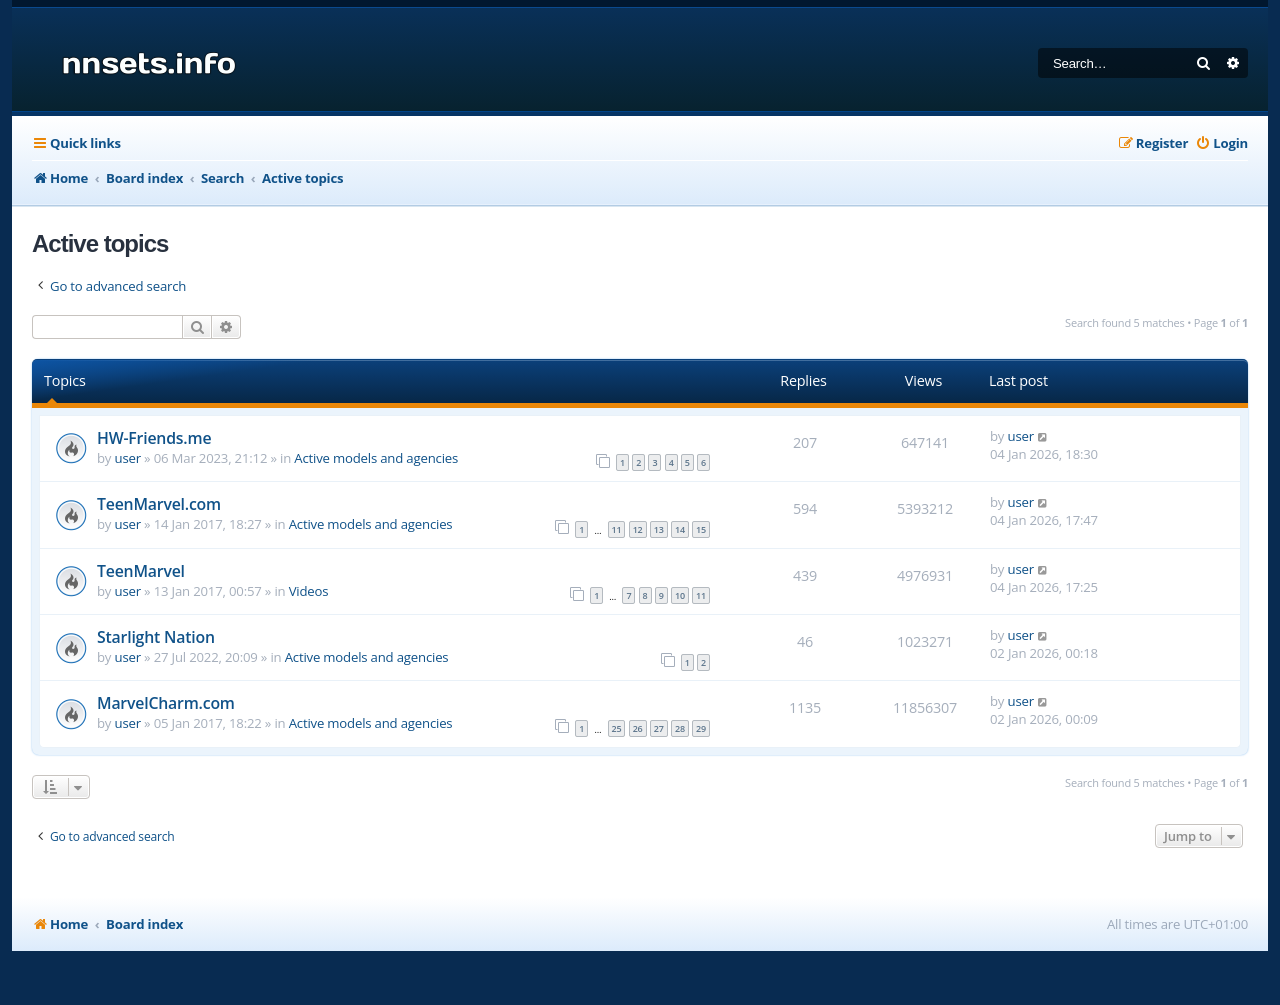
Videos (309, 591)
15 (701, 529)
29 (701, 728)
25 (617, 728)
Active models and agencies (376, 458)
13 (659, 529)
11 (617, 529)
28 (680, 728)
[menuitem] (1221, 143)
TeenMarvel (141, 571)
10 (680, 595)
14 (680, 529)
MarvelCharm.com (166, 703)
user (128, 458)
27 (659, 728)
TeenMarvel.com (159, 504)
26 (638, 728)
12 (638, 529)
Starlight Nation (156, 637)
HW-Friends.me (154, 438)
